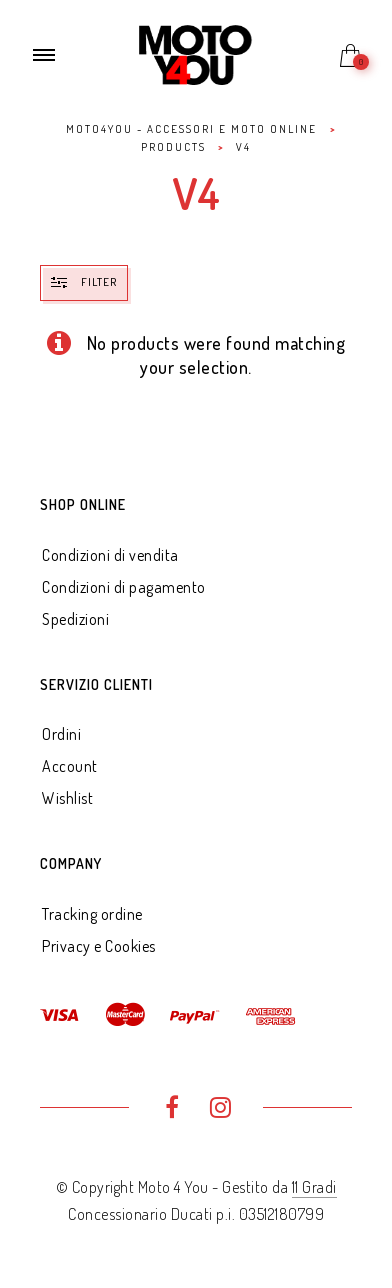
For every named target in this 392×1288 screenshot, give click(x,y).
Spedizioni (75, 619)
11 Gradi (314, 1187)
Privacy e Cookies (99, 946)
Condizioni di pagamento (124, 587)
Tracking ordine (92, 914)
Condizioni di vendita (110, 555)
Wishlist (67, 798)
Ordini (61, 734)
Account (70, 766)
